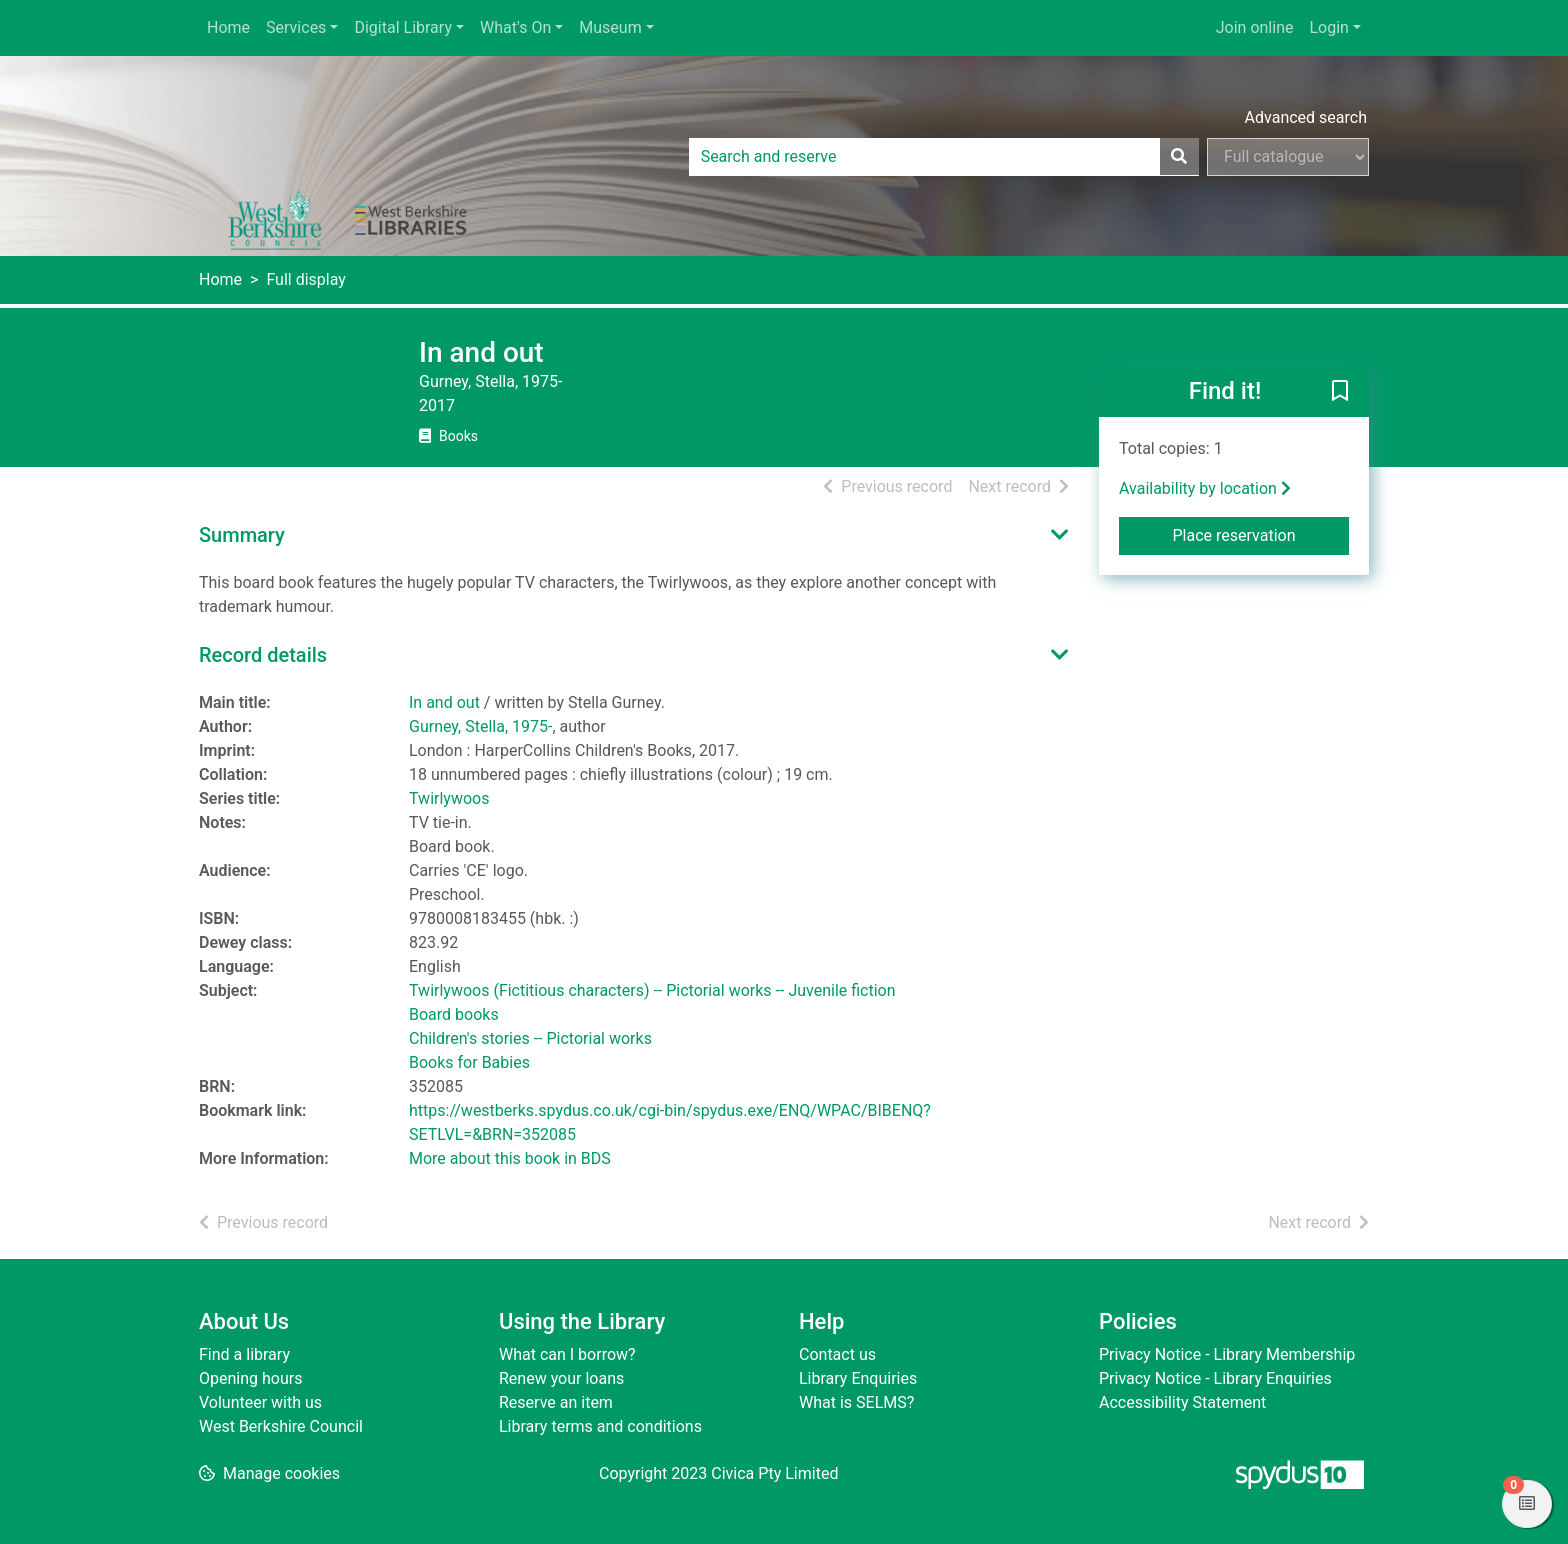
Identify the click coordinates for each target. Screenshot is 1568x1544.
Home (228, 27)
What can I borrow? (567, 1354)
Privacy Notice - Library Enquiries (1215, 1378)
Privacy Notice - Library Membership (1227, 1354)
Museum (610, 27)
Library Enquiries (858, 1378)
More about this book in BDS (510, 1158)
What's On (515, 27)
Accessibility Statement (1182, 1402)
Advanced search (1306, 117)
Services (296, 27)
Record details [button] (263, 655)
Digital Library (403, 27)
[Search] (1179, 157)
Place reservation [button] (1261, 534)
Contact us (837, 1354)
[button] (1340, 392)
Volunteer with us (260, 1402)
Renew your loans (561, 1378)
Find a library (244, 1354)
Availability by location (1205, 488)
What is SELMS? (856, 1402)
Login (1328, 27)
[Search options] (1288, 157)
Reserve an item (556, 1402)
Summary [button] (242, 535)
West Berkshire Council (281, 1426)
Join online (1255, 27)
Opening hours (250, 1378)
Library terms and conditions (600, 1426)
